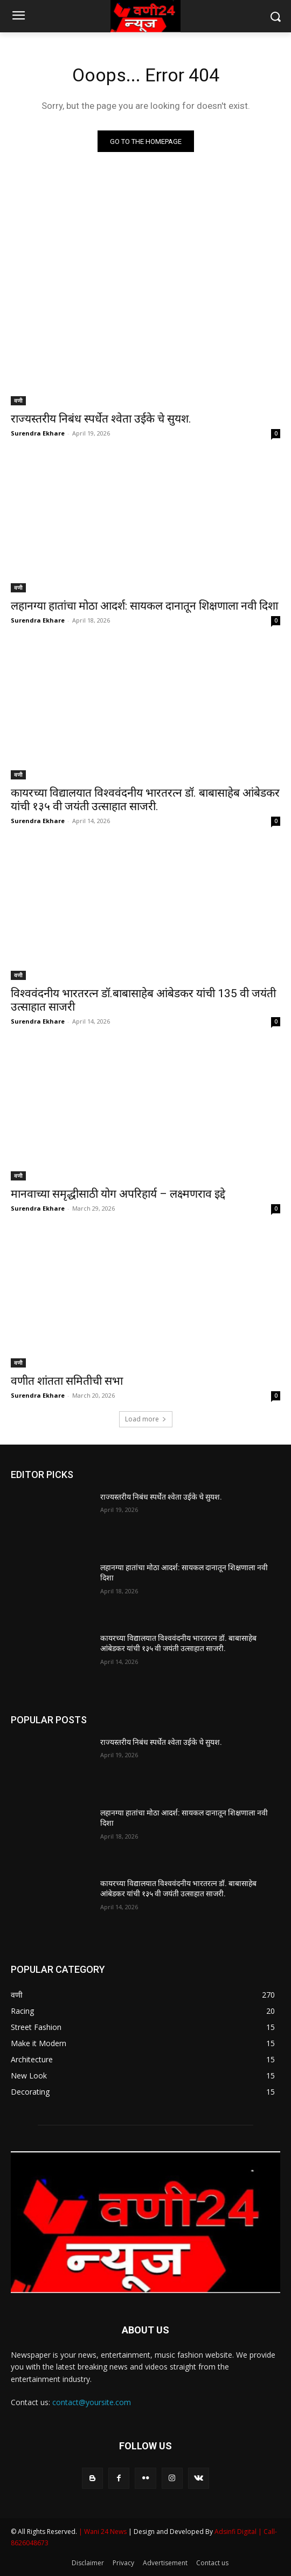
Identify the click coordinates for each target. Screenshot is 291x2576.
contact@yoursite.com (91, 2402)
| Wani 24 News (103, 2531)
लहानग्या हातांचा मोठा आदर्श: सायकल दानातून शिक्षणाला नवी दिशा (144, 605)
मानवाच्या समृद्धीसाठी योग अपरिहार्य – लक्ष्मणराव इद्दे (118, 1193)
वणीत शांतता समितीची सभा (67, 1381)
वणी (18, 400)
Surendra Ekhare (38, 433)
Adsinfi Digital (236, 2531)
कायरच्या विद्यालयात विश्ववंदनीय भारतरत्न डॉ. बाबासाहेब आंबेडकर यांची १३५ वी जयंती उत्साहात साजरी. (145, 799)
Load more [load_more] (146, 1419)
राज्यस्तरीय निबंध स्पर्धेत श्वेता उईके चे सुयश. (101, 418)
